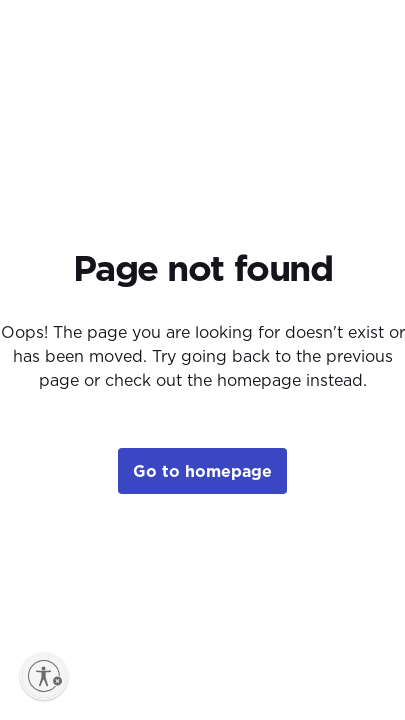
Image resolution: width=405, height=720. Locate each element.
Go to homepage (202, 471)
